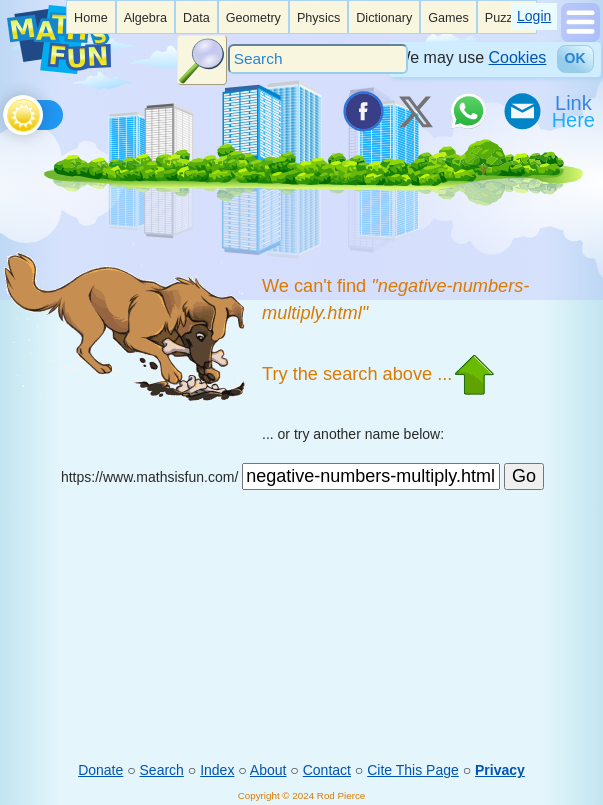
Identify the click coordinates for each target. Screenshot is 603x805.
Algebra (145, 18)
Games (448, 18)
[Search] (318, 59)
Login (534, 16)
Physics (318, 18)
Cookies (518, 57)
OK (575, 58)
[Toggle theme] (6, 110)
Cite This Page (413, 770)
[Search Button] (202, 60)
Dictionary (384, 18)
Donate (100, 770)
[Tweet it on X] (415, 111)
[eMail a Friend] (521, 111)
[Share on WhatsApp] (468, 111)
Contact (327, 770)
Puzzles (507, 18)
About (268, 770)
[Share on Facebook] (362, 111)
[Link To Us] (575, 111)
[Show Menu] (580, 37)
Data (196, 18)
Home (91, 18)
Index (217, 770)
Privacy (500, 770)
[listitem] (91, 17)
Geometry (253, 18)
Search (162, 770)
